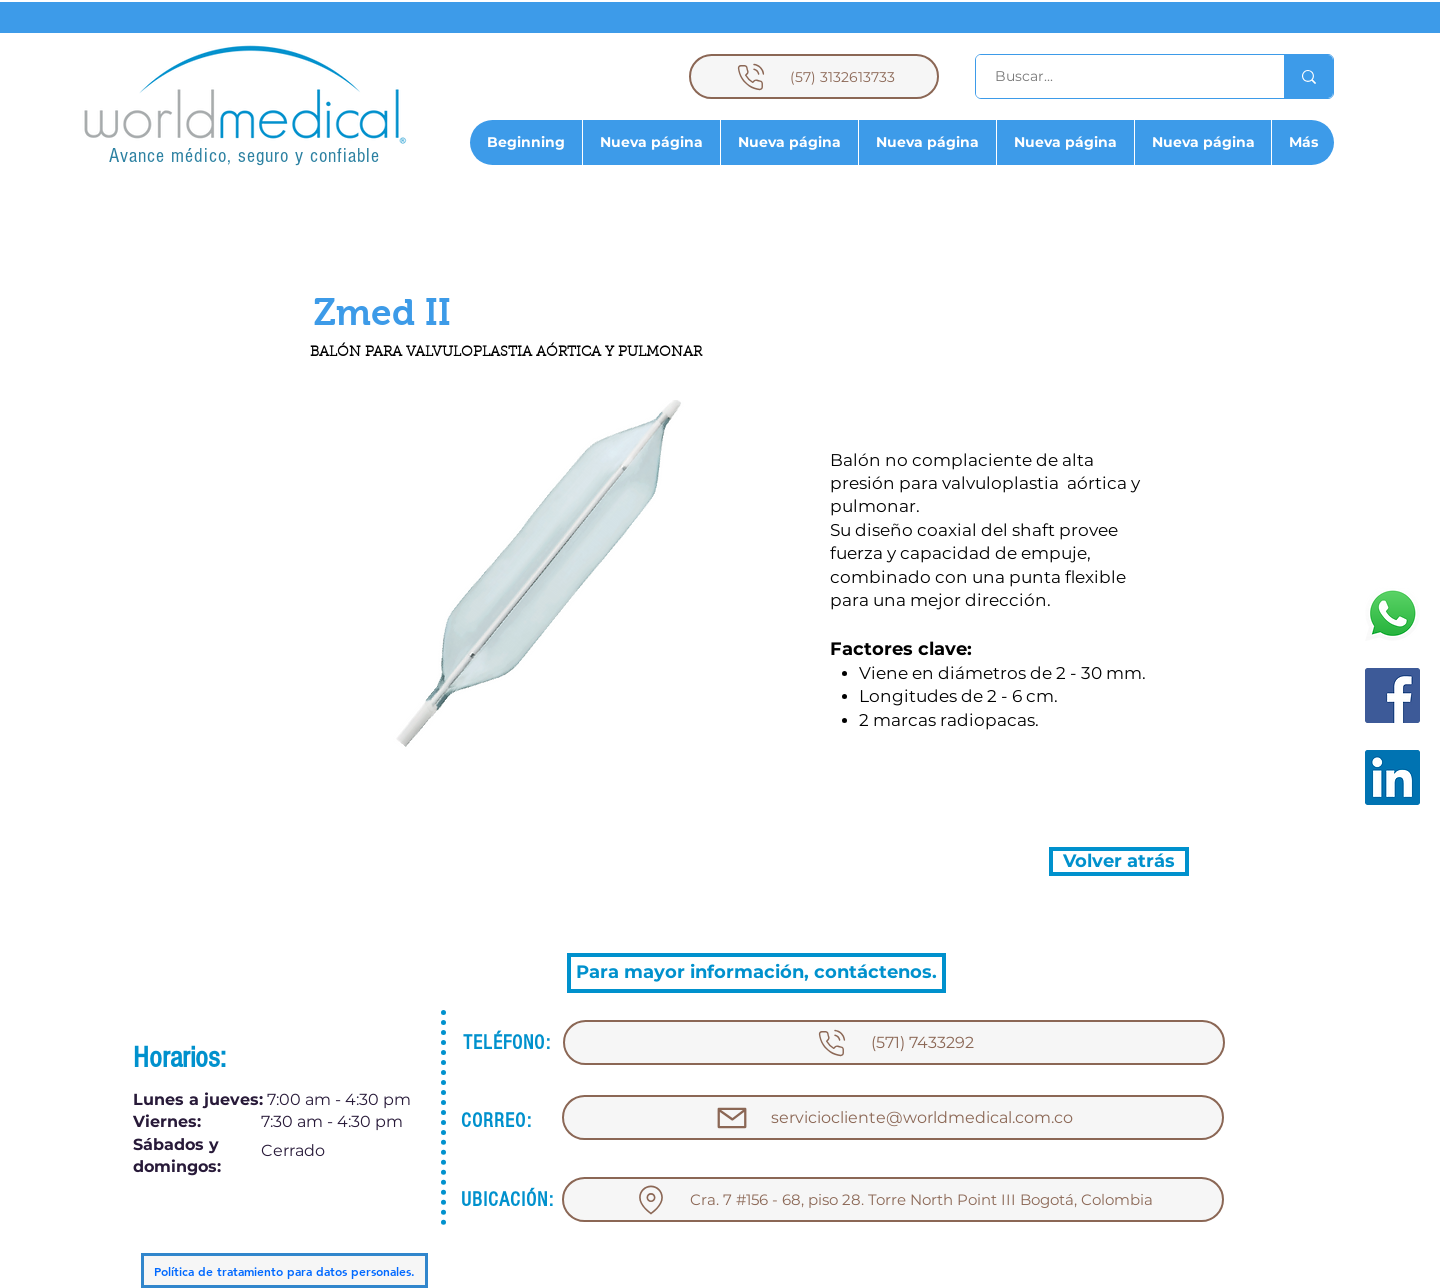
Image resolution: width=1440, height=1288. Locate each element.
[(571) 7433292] (894, 1042)
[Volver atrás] (1119, 861)
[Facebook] (1392, 695)
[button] (382, 313)
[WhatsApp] (1392, 613)
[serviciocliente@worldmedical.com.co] (893, 1117)
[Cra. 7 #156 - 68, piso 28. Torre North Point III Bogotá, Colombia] (893, 1199)
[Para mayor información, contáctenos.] (756, 973)
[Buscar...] (1118, 76)
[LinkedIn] (1392, 777)
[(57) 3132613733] (814, 76)
